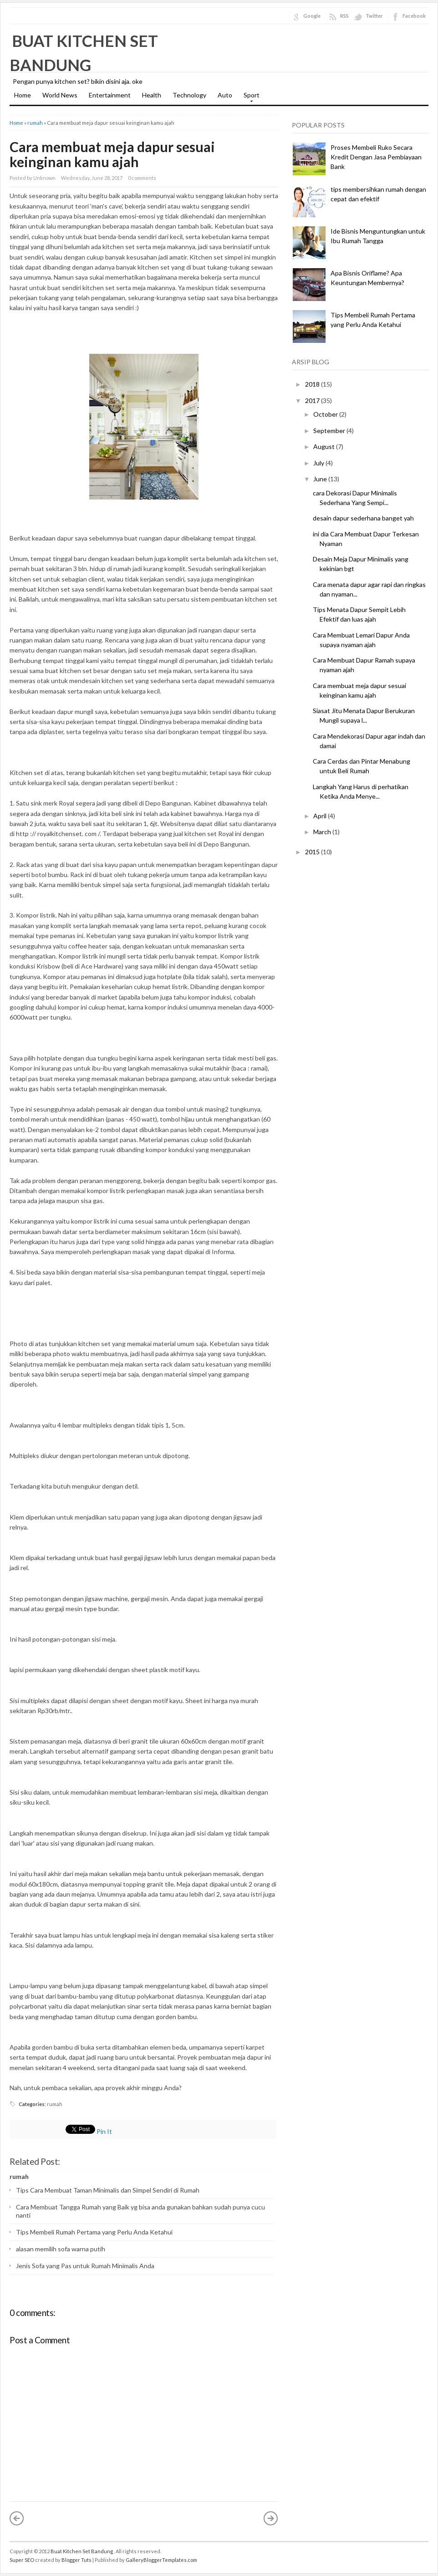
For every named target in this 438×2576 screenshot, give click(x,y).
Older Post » (271, 2518)
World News (59, 95)
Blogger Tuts (76, 2560)
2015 (312, 852)
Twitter (374, 16)
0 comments (142, 178)
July (318, 463)
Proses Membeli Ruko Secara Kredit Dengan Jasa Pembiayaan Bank (376, 156)
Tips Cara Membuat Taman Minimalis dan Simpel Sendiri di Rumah (107, 2190)
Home (22, 95)
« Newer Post (17, 2518)
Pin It (104, 2131)
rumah (35, 123)
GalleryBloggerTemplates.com (161, 2560)
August (324, 446)
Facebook (414, 16)
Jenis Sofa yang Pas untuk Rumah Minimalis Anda (85, 2266)
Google (312, 16)
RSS (344, 16)
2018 (312, 384)
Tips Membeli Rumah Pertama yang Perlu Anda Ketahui (94, 2232)
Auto (225, 95)
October (325, 414)
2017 (312, 400)
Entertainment (110, 95)
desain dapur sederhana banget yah (363, 518)
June (320, 479)
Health (151, 95)
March (322, 832)
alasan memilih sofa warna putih (60, 2249)
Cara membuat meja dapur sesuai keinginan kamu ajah (112, 154)
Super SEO (22, 2560)
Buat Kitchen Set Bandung (82, 2551)
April (319, 816)
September (329, 430)
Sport (249, 98)
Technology (189, 95)
